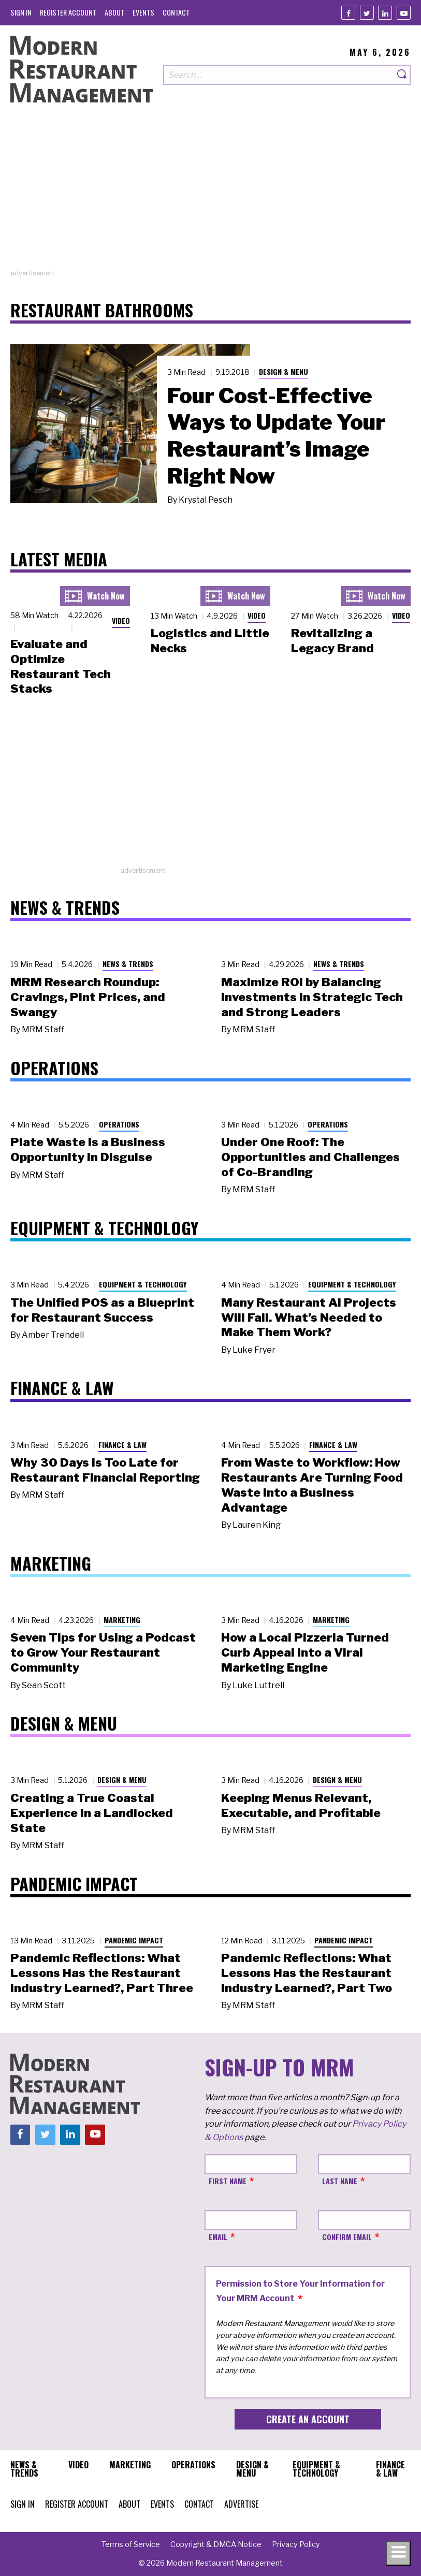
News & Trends (128, 963)
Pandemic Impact (134, 1940)
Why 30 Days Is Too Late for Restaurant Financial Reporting (105, 1470)
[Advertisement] (210, 195)
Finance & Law (122, 1444)
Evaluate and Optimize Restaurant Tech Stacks (60, 666)
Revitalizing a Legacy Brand (332, 640)
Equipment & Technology (143, 1284)
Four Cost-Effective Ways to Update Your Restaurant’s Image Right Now (276, 436)
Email (218, 2236)
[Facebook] (348, 13)
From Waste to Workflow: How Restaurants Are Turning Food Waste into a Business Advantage (312, 1484)
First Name (227, 2180)
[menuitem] (21, 12)
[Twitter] (367, 13)
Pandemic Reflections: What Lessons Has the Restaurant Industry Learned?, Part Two (306, 1973)
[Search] (402, 75)
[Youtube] (404, 13)
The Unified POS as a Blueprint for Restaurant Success (102, 1310)
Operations (119, 1124)
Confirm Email (347, 2236)
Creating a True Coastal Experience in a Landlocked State (91, 1813)
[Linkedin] (385, 13)
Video (121, 620)
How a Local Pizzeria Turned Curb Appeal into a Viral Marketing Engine (305, 1652)
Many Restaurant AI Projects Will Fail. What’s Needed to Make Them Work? (308, 1317)
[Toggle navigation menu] (398, 2553)
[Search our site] (278, 75)
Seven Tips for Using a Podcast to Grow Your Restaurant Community (103, 1652)
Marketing (122, 1619)
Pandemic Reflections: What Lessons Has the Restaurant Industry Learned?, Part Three (101, 1973)
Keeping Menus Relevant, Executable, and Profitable (301, 1805)
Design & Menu (283, 371)
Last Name (339, 2180)
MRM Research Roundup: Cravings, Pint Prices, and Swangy (87, 997)
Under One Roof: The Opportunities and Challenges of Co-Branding (310, 1157)
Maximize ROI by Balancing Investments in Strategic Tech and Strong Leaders (312, 997)
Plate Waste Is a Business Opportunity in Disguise (87, 1149)
